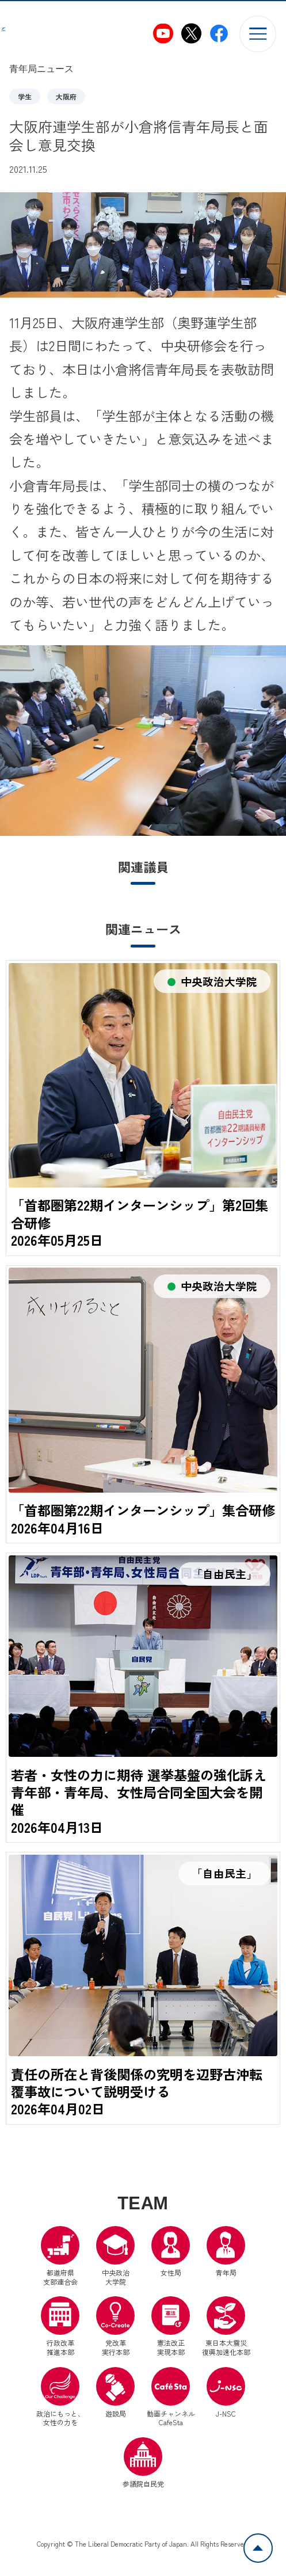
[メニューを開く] (258, 34)
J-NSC (226, 2414)
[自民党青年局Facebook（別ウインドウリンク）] (219, 34)
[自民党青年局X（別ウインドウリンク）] (191, 34)
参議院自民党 (143, 2484)
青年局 (226, 2273)
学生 (25, 96)
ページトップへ (272, 2540)
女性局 (170, 2273)
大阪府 (66, 96)
